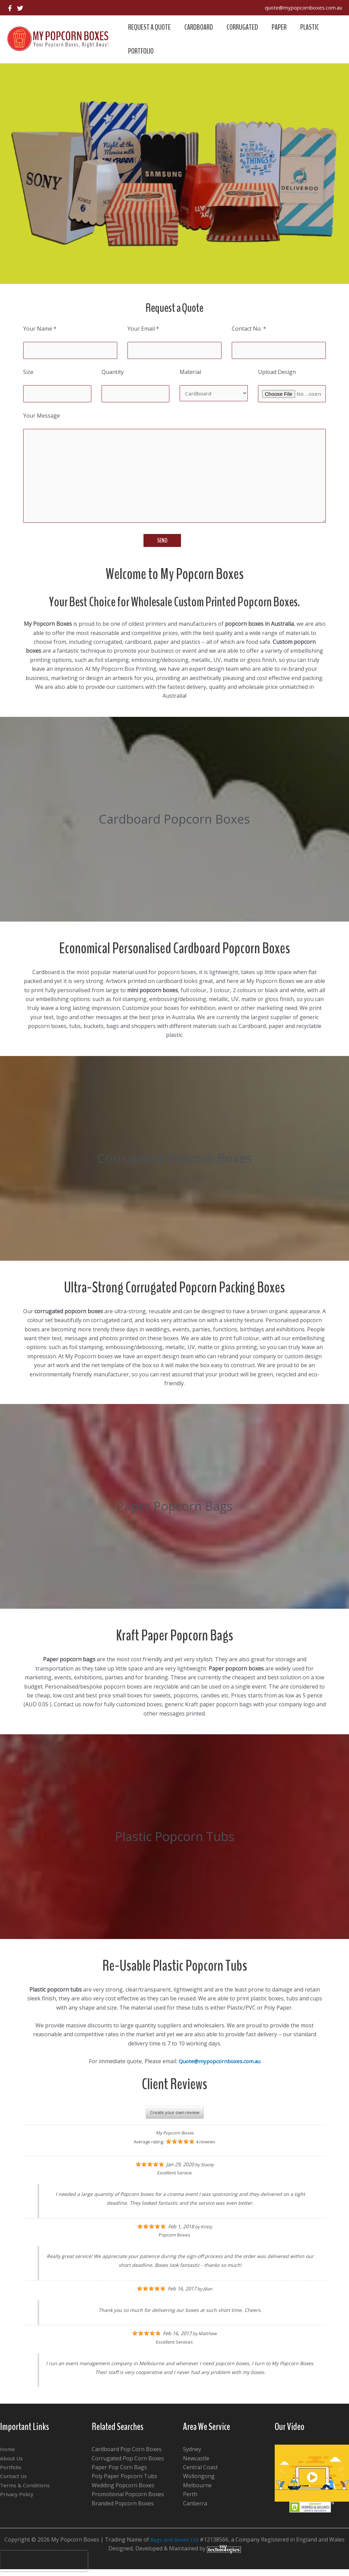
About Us (12, 2465)
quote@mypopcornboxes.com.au (303, 7)
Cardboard (200, 27)
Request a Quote (150, 27)
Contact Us (14, 2483)
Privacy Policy (17, 2501)
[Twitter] (20, 8)
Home (7, 2456)
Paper (283, 27)
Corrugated (245, 27)
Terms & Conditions (25, 2492)
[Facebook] (10, 8)
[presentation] (44, 2561)
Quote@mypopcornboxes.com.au (219, 2068)
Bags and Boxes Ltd (174, 2546)
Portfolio (141, 51)
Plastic (315, 27)
